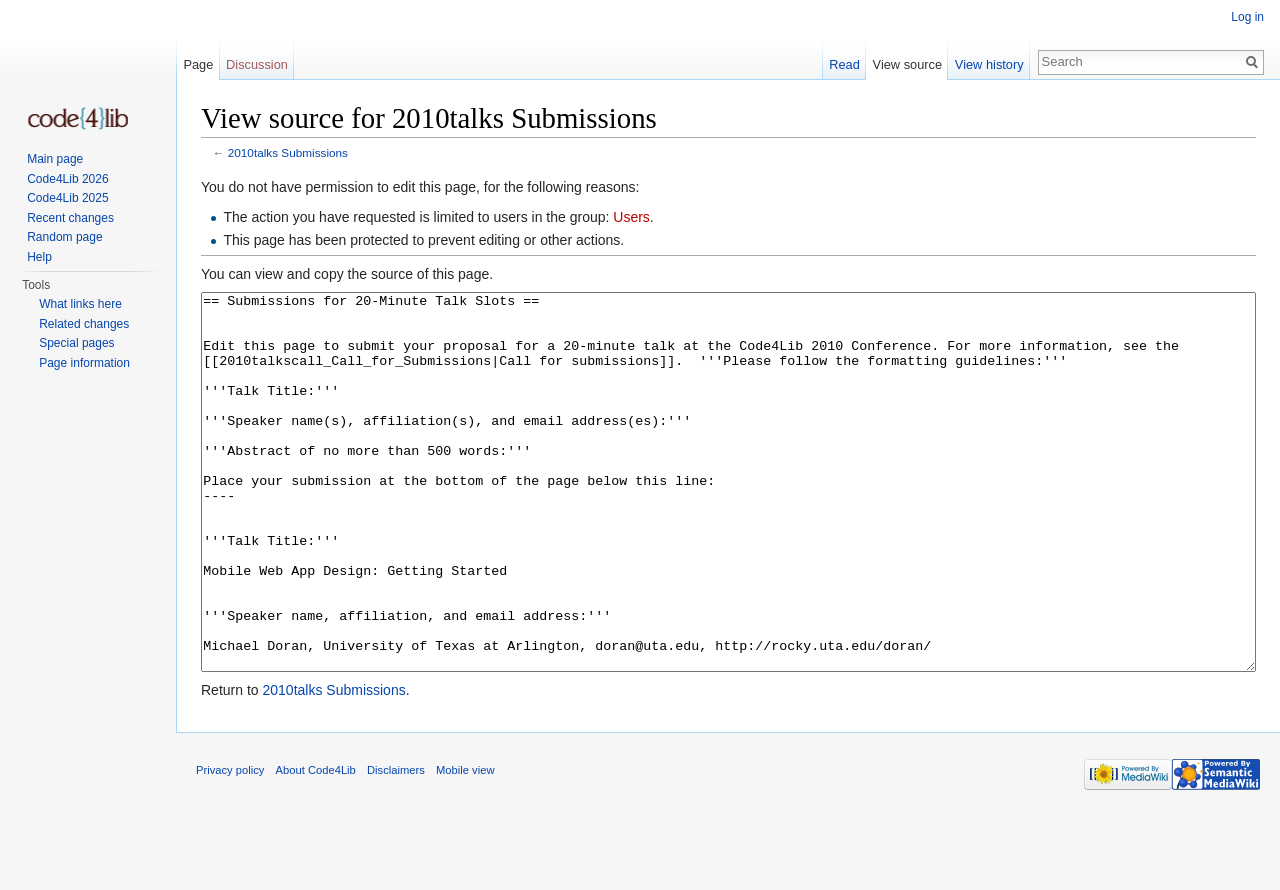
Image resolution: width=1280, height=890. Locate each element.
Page (198, 64)
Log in (1247, 17)
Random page (64, 237)
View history (989, 64)
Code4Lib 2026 (67, 179)
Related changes (84, 324)
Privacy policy (230, 845)
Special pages (76, 343)
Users (631, 217)
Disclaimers (396, 845)
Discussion (257, 64)
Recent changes (70, 218)
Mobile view (465, 845)
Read (844, 64)
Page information (84, 363)
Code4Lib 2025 (67, 198)
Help (39, 257)
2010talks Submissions (288, 152)
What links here (80, 304)
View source (907, 64)
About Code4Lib (316, 845)
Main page (55, 159)
